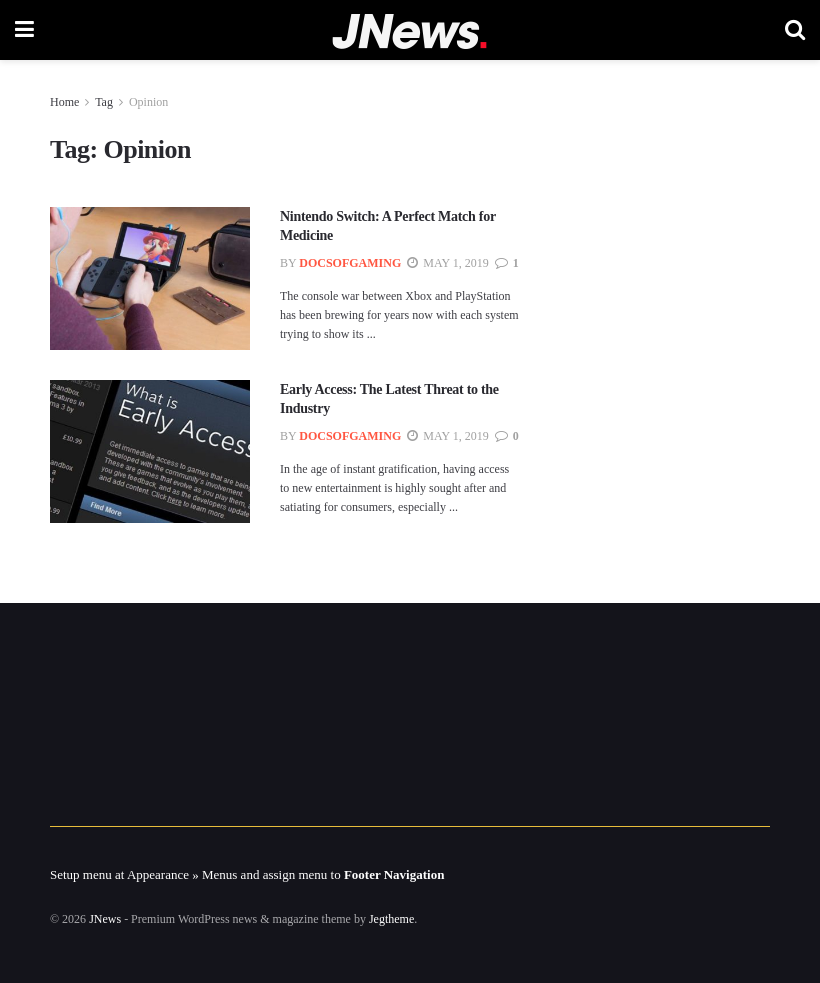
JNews (105, 919)
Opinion (148, 102)
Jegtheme (391, 919)
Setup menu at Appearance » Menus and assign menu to (247, 874)
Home (64, 102)
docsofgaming (350, 263)
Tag (104, 102)
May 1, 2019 (447, 263)
